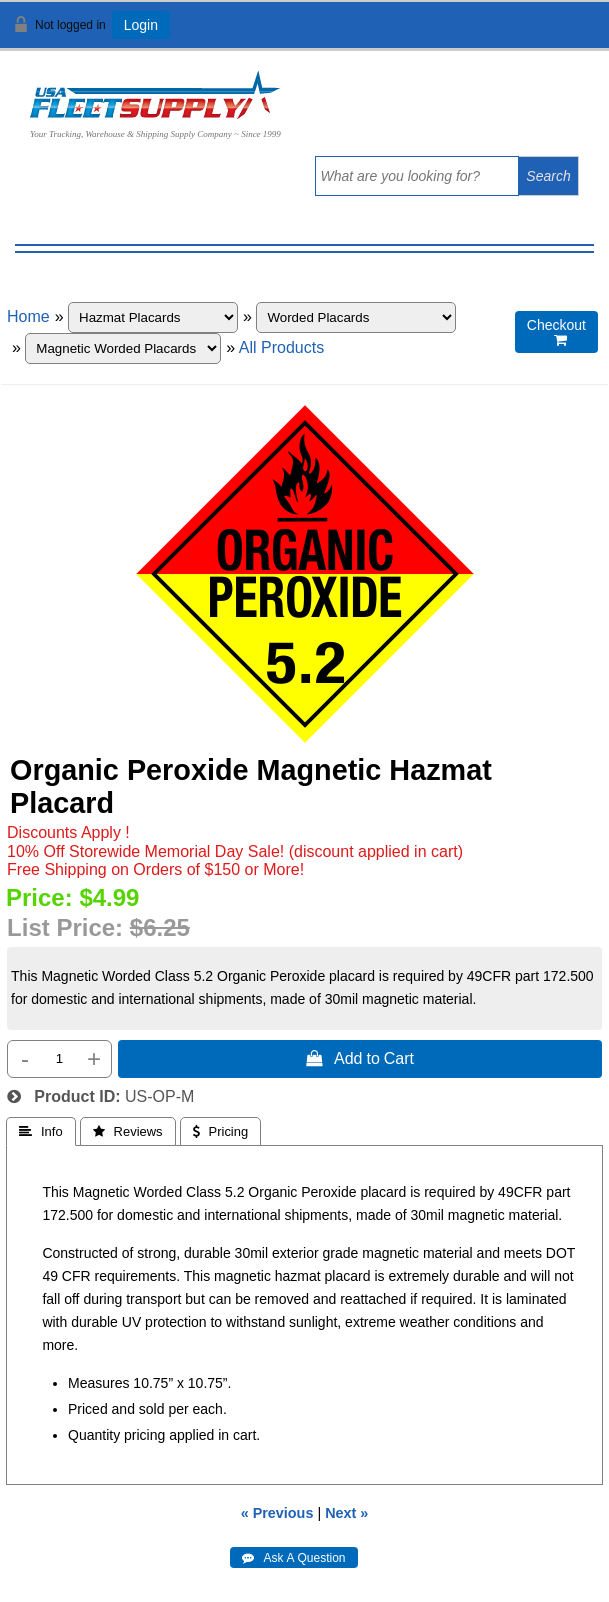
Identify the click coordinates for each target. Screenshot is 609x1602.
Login (141, 25)
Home (28, 316)
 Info (41, 1131)
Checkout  (556, 332)
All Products (281, 347)
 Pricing (221, 1131)
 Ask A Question (293, 1558)
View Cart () (531, 33)
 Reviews (128, 1131)
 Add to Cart (360, 1058)
